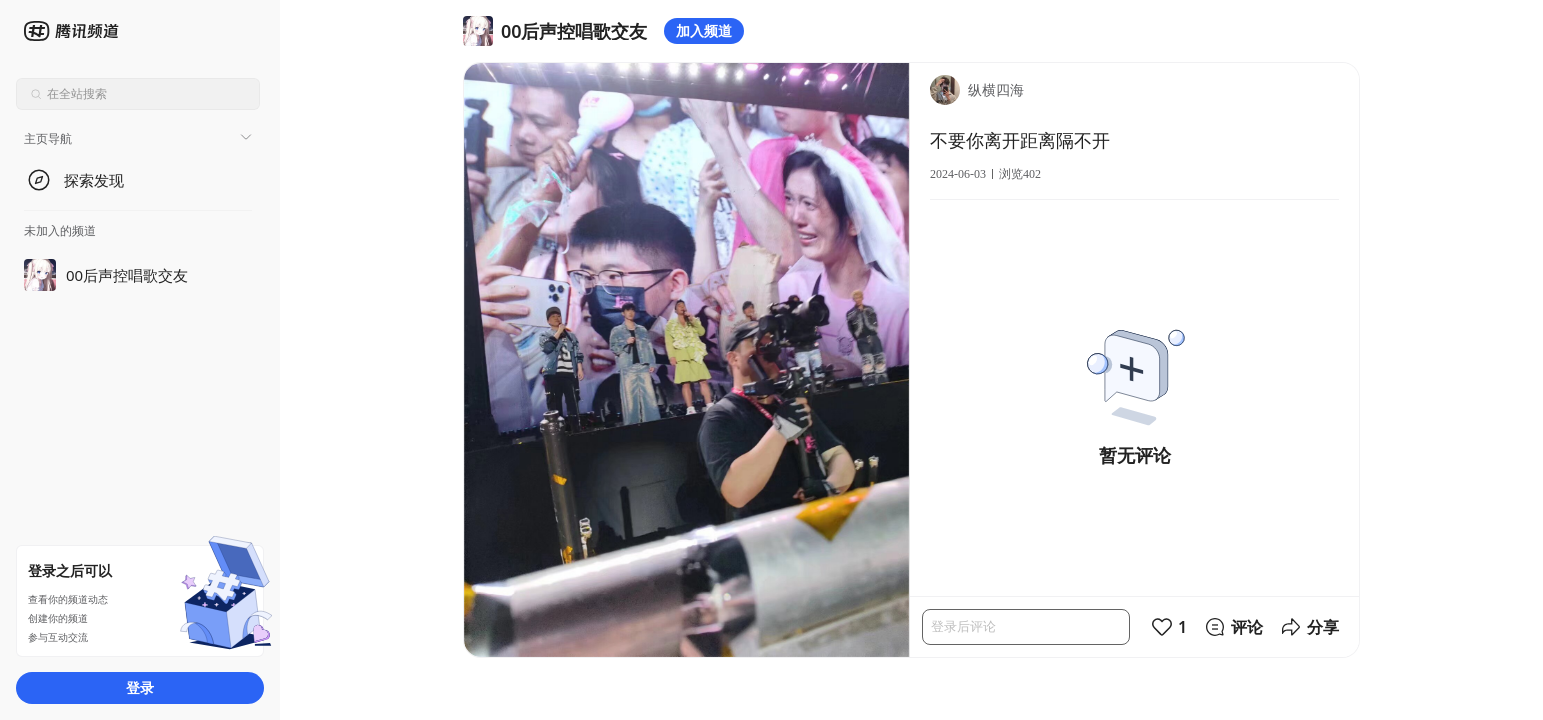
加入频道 (704, 30)
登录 (140, 687)
